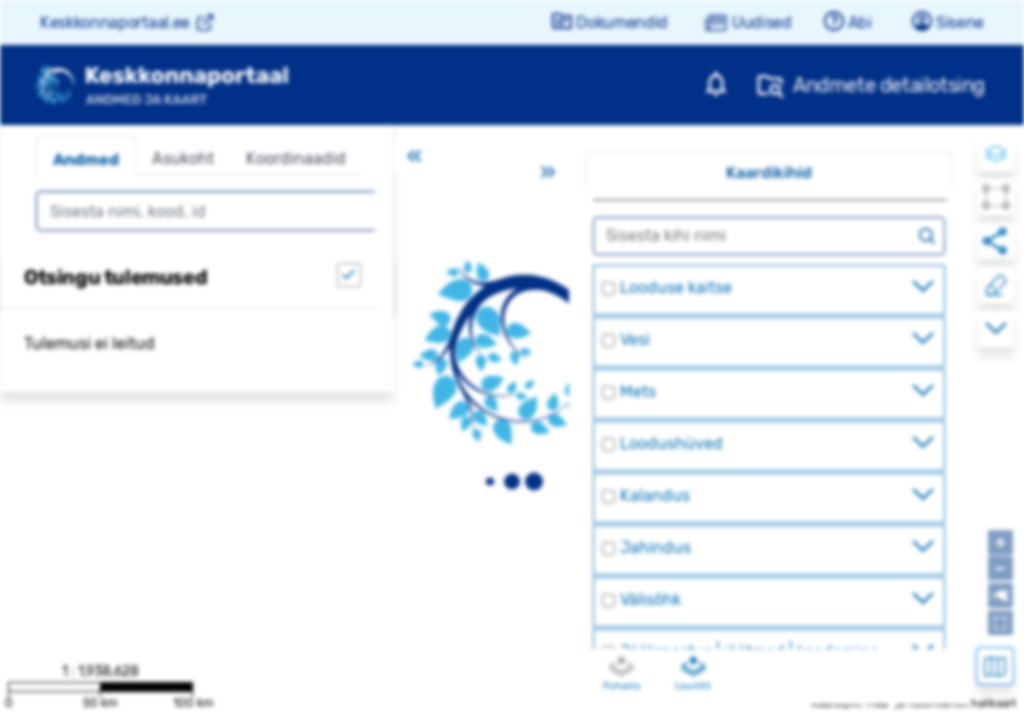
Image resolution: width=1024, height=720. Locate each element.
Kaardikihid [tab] (769, 172)
